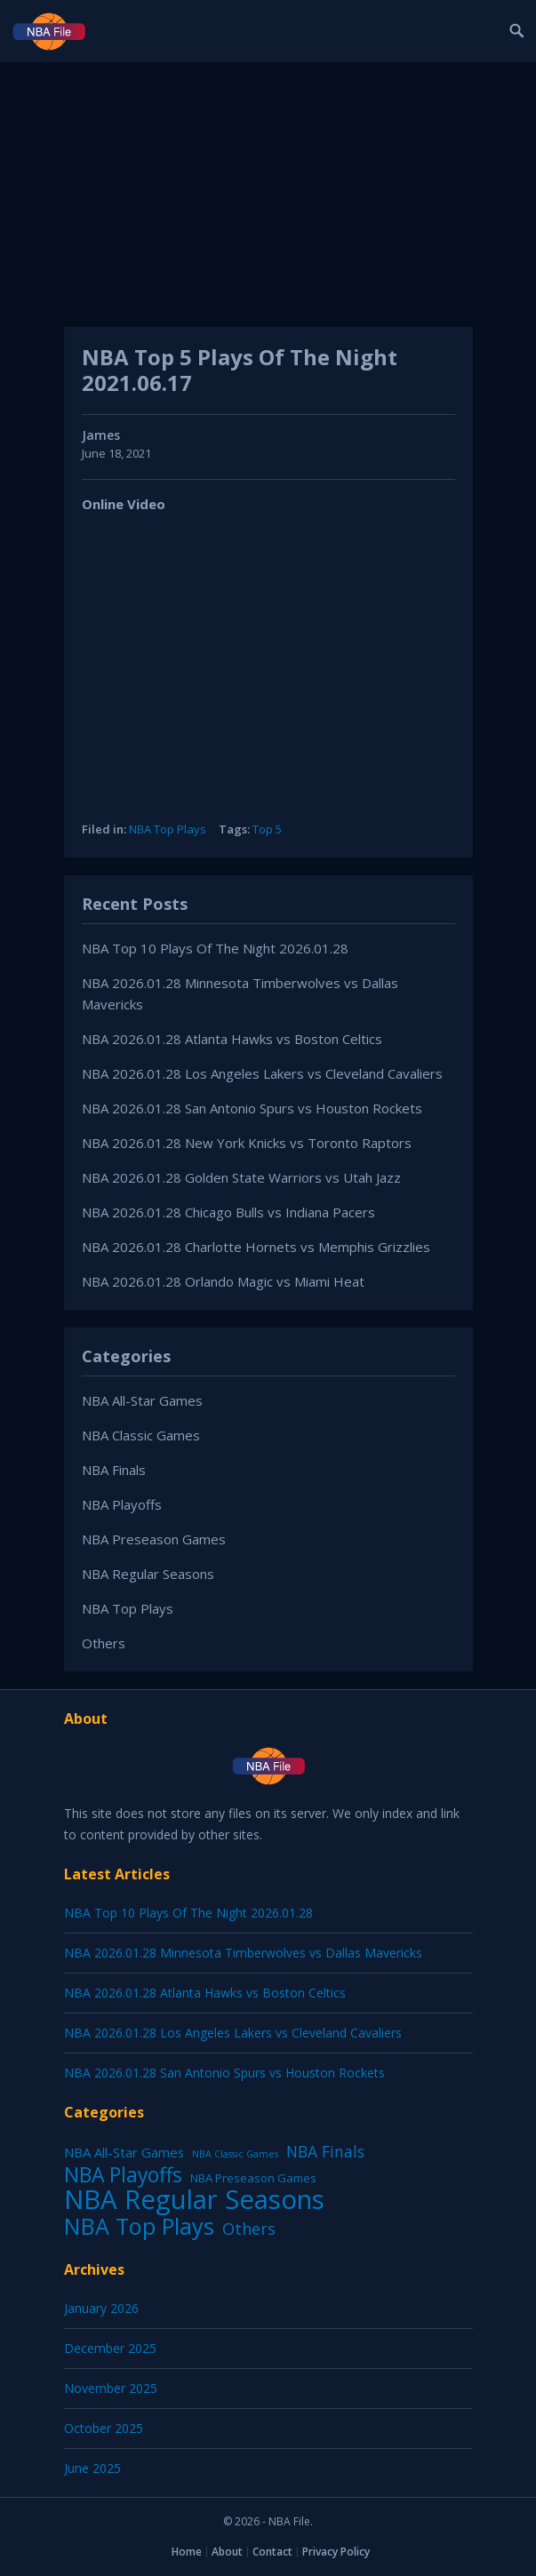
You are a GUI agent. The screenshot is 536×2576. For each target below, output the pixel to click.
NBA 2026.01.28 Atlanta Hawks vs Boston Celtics (232, 1039)
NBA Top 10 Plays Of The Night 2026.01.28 (215, 948)
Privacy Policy (336, 2551)
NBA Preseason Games (154, 1539)
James (101, 435)
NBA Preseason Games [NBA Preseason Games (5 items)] (253, 2178)
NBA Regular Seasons (148, 1574)
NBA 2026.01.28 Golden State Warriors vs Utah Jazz (241, 1177)
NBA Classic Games (141, 1435)
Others (103, 1643)
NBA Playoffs (122, 1504)
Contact (272, 2551)
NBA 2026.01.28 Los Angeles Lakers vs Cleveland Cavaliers (262, 1073)
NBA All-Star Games (142, 1400)
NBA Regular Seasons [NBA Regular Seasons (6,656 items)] (194, 2199)
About (227, 2551)
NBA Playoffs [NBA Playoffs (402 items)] (123, 2175)
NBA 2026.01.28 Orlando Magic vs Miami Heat (223, 1281)
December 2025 (110, 2348)
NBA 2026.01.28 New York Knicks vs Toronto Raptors (247, 1143)
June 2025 (92, 2468)
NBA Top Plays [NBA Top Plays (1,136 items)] (139, 2226)
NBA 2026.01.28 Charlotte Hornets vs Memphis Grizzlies (256, 1247)
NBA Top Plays (167, 829)
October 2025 (103, 2428)
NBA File (289, 2521)
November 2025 (110, 2388)
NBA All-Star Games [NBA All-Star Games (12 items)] (124, 2152)
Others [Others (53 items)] (249, 2228)
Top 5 (267, 829)
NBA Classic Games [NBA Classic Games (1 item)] (235, 2154)
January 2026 (101, 2308)
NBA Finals (114, 1470)
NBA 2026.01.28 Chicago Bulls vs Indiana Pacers (228, 1212)
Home (187, 2551)
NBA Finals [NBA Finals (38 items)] (325, 2151)
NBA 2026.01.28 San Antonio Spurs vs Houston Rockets (252, 1108)
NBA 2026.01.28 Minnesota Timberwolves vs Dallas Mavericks (243, 1952)
